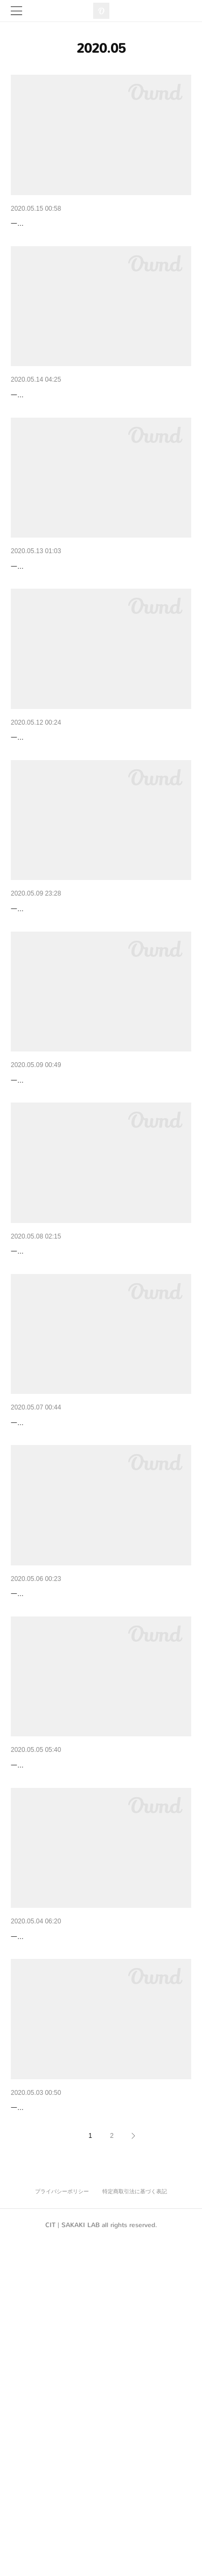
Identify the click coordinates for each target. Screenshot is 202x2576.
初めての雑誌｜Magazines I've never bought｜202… (99, 2016)
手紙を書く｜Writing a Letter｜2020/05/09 (81, 1219)
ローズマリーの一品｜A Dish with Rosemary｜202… (99, 1817)
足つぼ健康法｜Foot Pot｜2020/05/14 (74, 423)
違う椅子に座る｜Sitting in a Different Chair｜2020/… (101, 622)
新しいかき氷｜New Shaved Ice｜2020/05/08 (87, 1418)
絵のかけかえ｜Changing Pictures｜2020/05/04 (90, 2214)
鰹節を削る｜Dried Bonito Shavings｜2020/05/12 (93, 821)
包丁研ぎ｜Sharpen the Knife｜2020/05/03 (82, 2414)
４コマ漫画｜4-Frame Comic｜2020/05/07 (82, 1617)
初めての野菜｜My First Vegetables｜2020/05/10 (93, 1020)
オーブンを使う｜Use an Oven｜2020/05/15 (86, 223)
